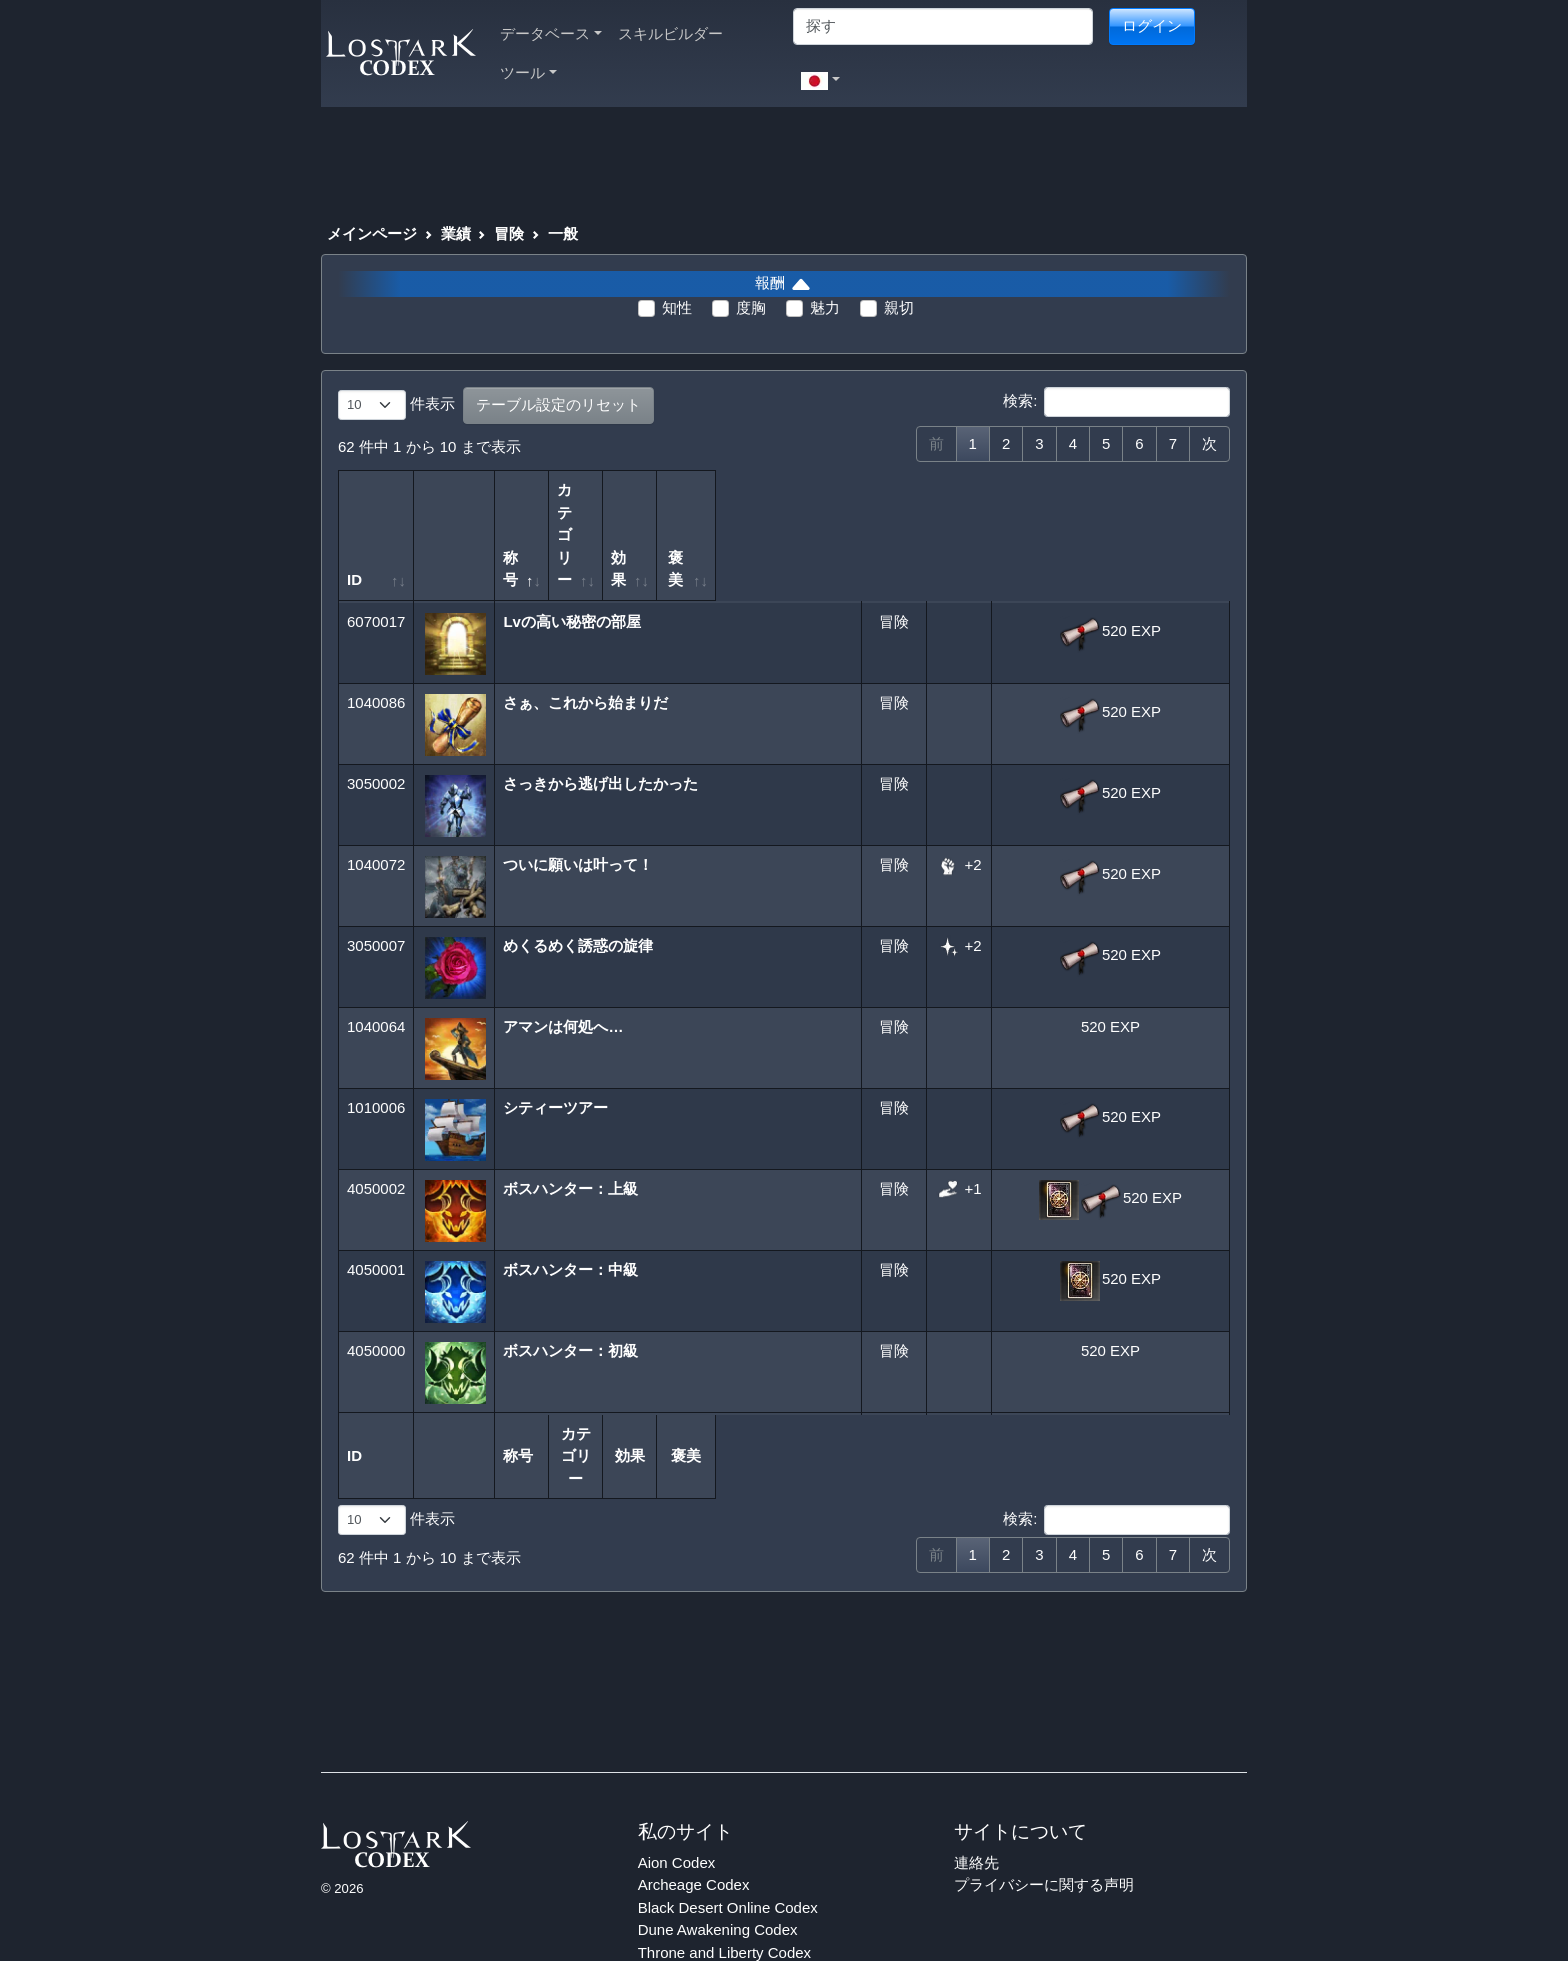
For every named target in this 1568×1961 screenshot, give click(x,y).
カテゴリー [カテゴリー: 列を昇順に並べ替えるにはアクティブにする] (878, 512)
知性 (677, 307)
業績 (456, 233)
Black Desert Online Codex (728, 1839)
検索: (1116, 402)
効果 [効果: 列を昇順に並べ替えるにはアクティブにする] (953, 534)
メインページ (372, 233)
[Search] (943, 26)
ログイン (1152, 25)
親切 (899, 307)
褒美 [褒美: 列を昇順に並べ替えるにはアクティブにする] (1105, 534)
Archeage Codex (694, 1817)
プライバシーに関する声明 (1044, 1817)
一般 (563, 233)
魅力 (825, 307)
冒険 (509, 233)
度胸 (751, 307)
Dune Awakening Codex (718, 1862)
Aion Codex (677, 1794)
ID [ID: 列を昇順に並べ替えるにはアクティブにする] (354, 534)
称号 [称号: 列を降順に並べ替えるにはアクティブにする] (527, 534)
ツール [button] (528, 72)
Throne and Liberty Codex (724, 1884)
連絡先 (976, 1794)
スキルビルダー (670, 33)
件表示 (396, 405)
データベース (551, 33)
